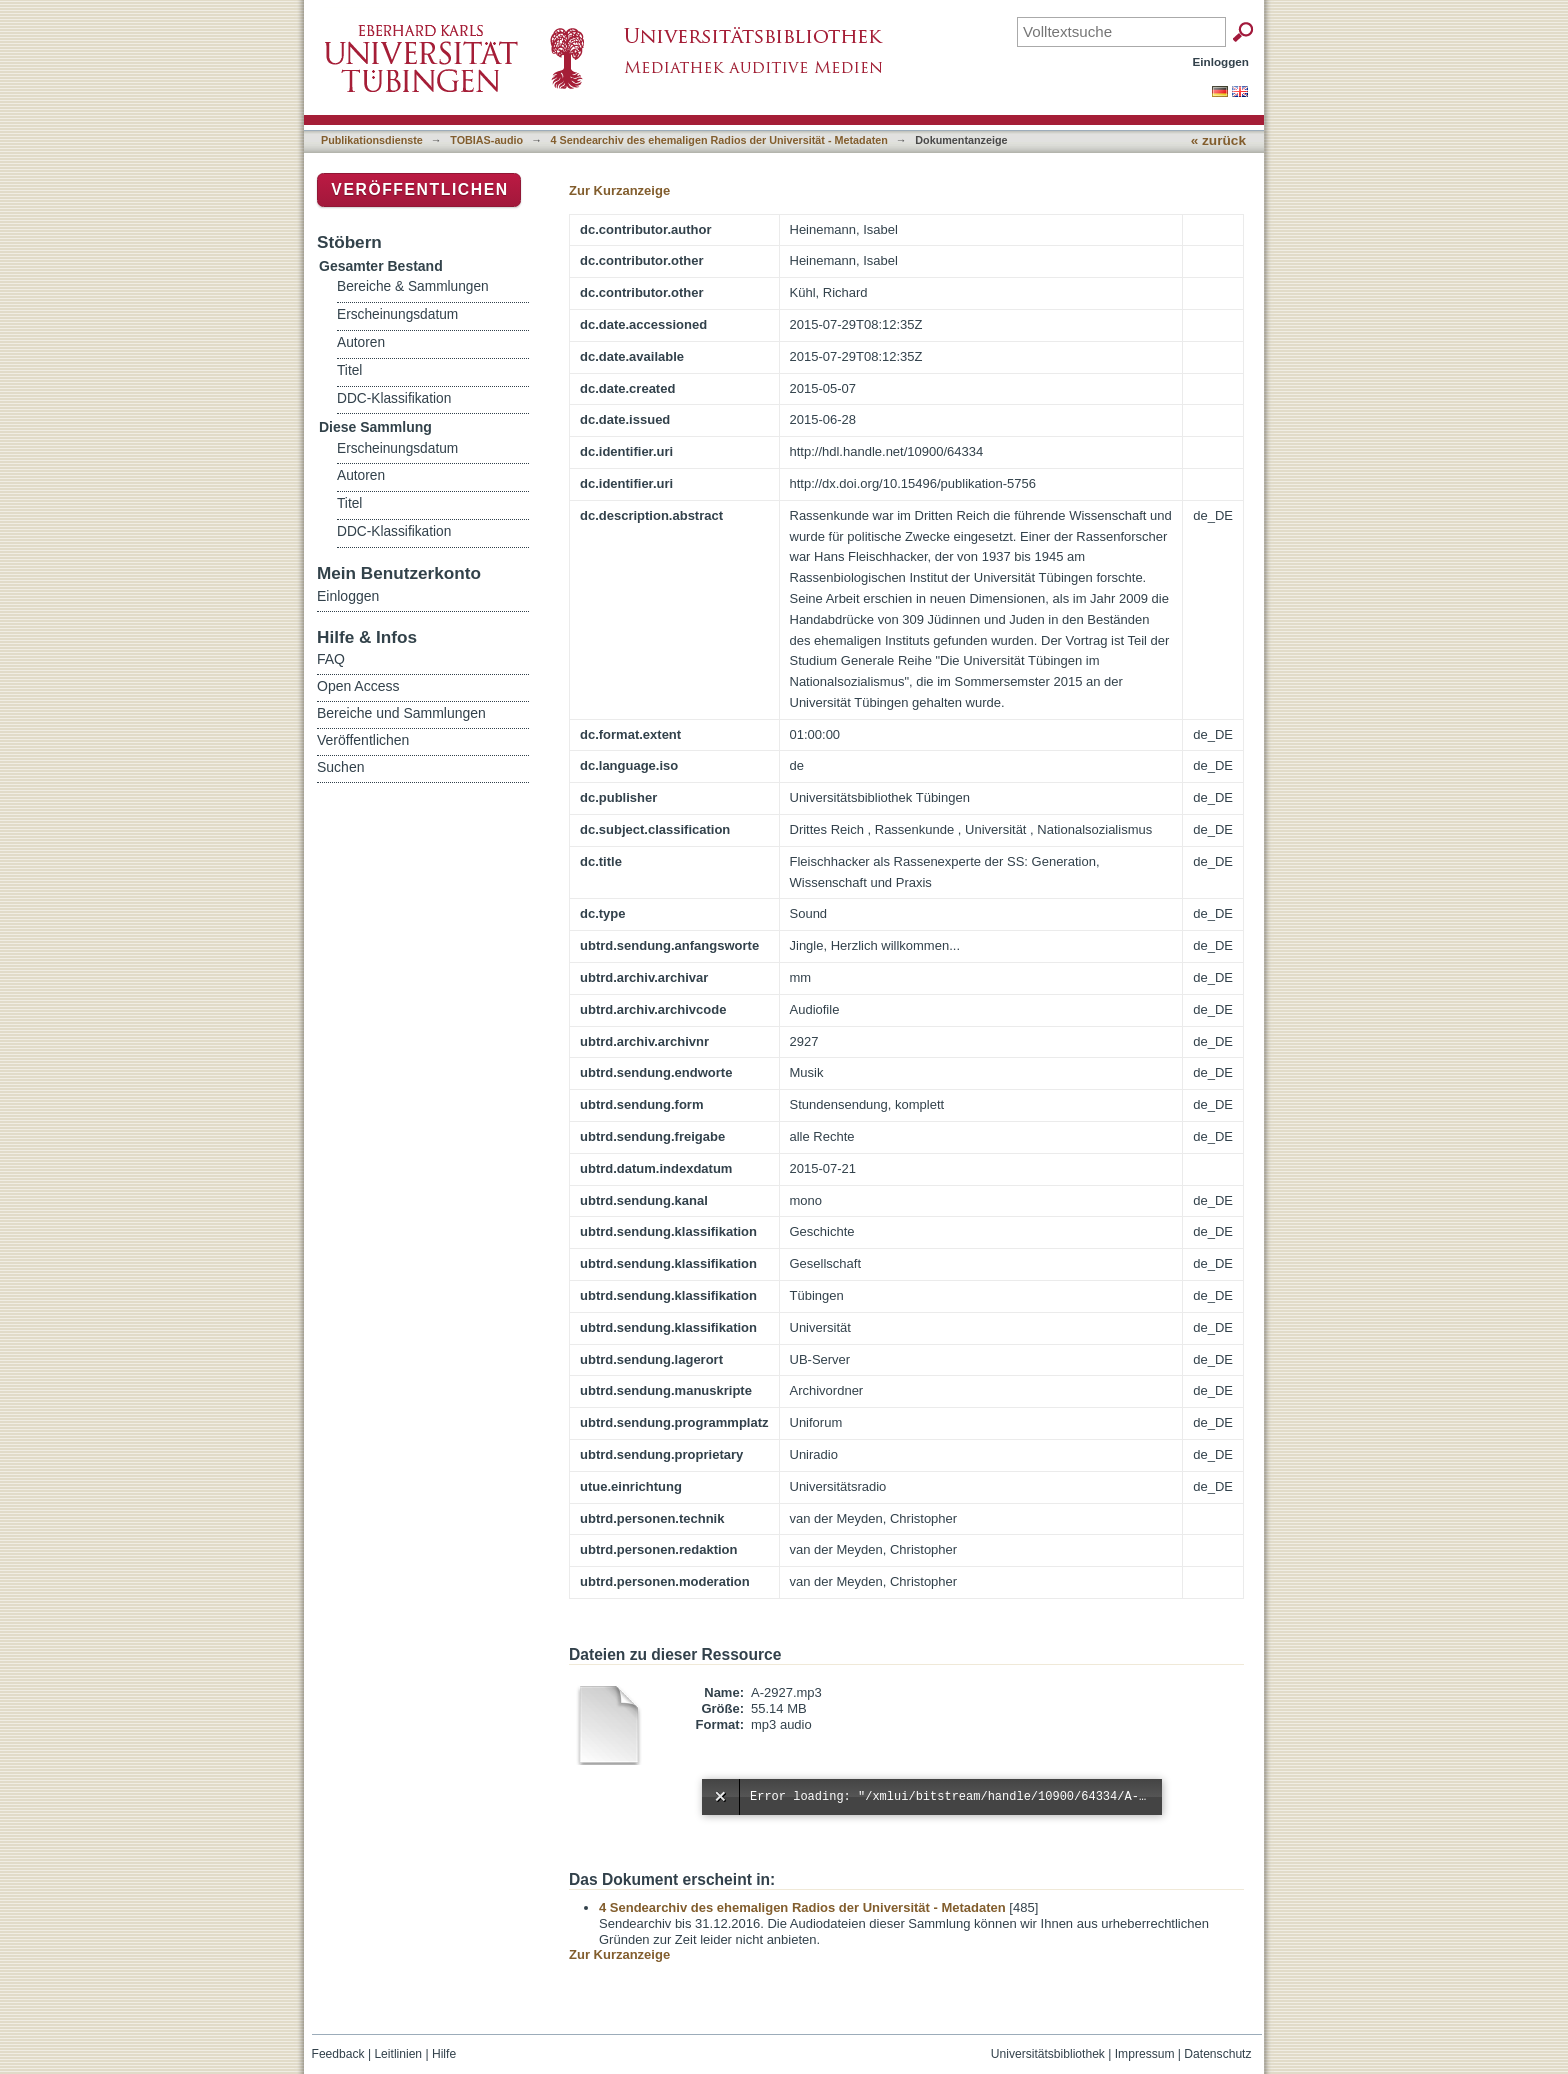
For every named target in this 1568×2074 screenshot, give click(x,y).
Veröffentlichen (419, 189)
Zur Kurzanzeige (619, 190)
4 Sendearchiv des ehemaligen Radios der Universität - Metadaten (719, 140)
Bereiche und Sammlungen (401, 713)
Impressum (1145, 2054)
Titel (349, 370)
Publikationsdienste (372, 140)
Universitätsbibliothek (1048, 2054)
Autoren (361, 342)
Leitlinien (398, 2054)
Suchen (340, 767)
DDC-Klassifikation (394, 398)
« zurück (1218, 140)
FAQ (331, 659)
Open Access (358, 686)
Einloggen (1221, 61)
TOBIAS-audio (486, 140)
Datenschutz (1217, 2054)
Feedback (338, 2054)
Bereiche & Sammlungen (413, 286)
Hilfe (444, 2054)
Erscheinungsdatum (397, 314)
